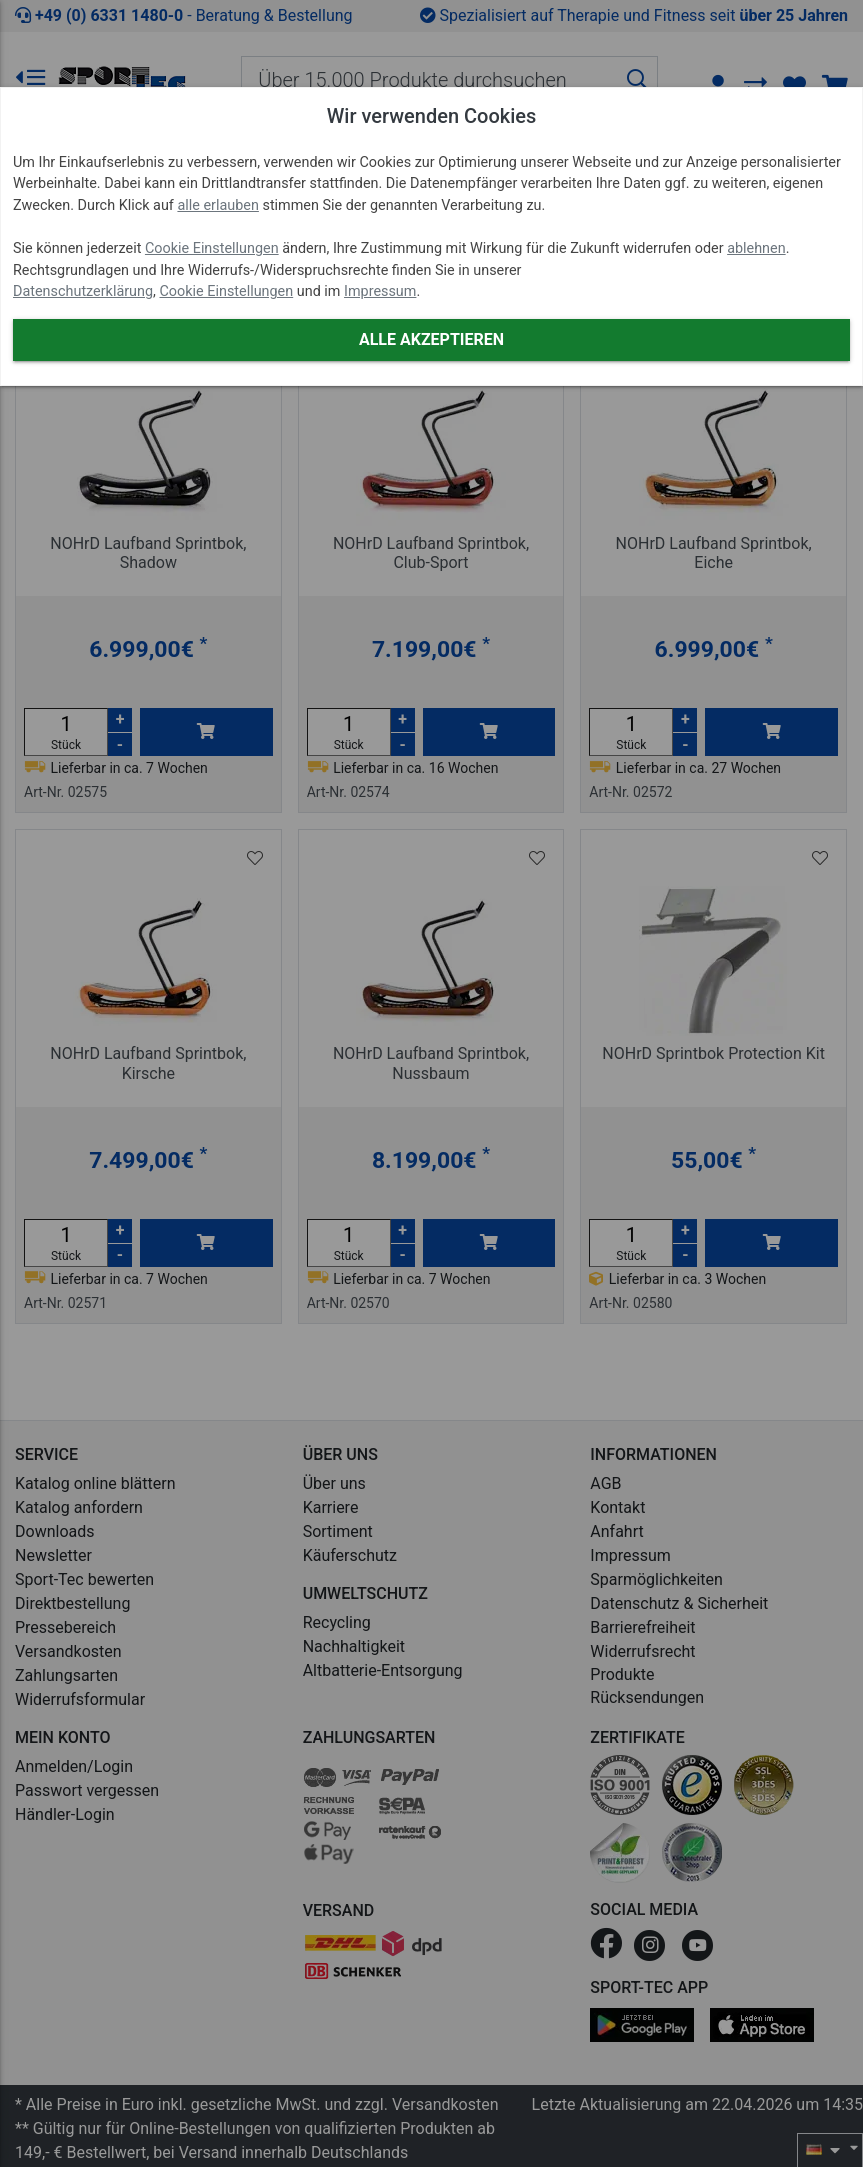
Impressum (380, 291)
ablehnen (756, 248)
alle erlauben (217, 205)
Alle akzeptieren (431, 339)
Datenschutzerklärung (83, 291)
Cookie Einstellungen (212, 248)
